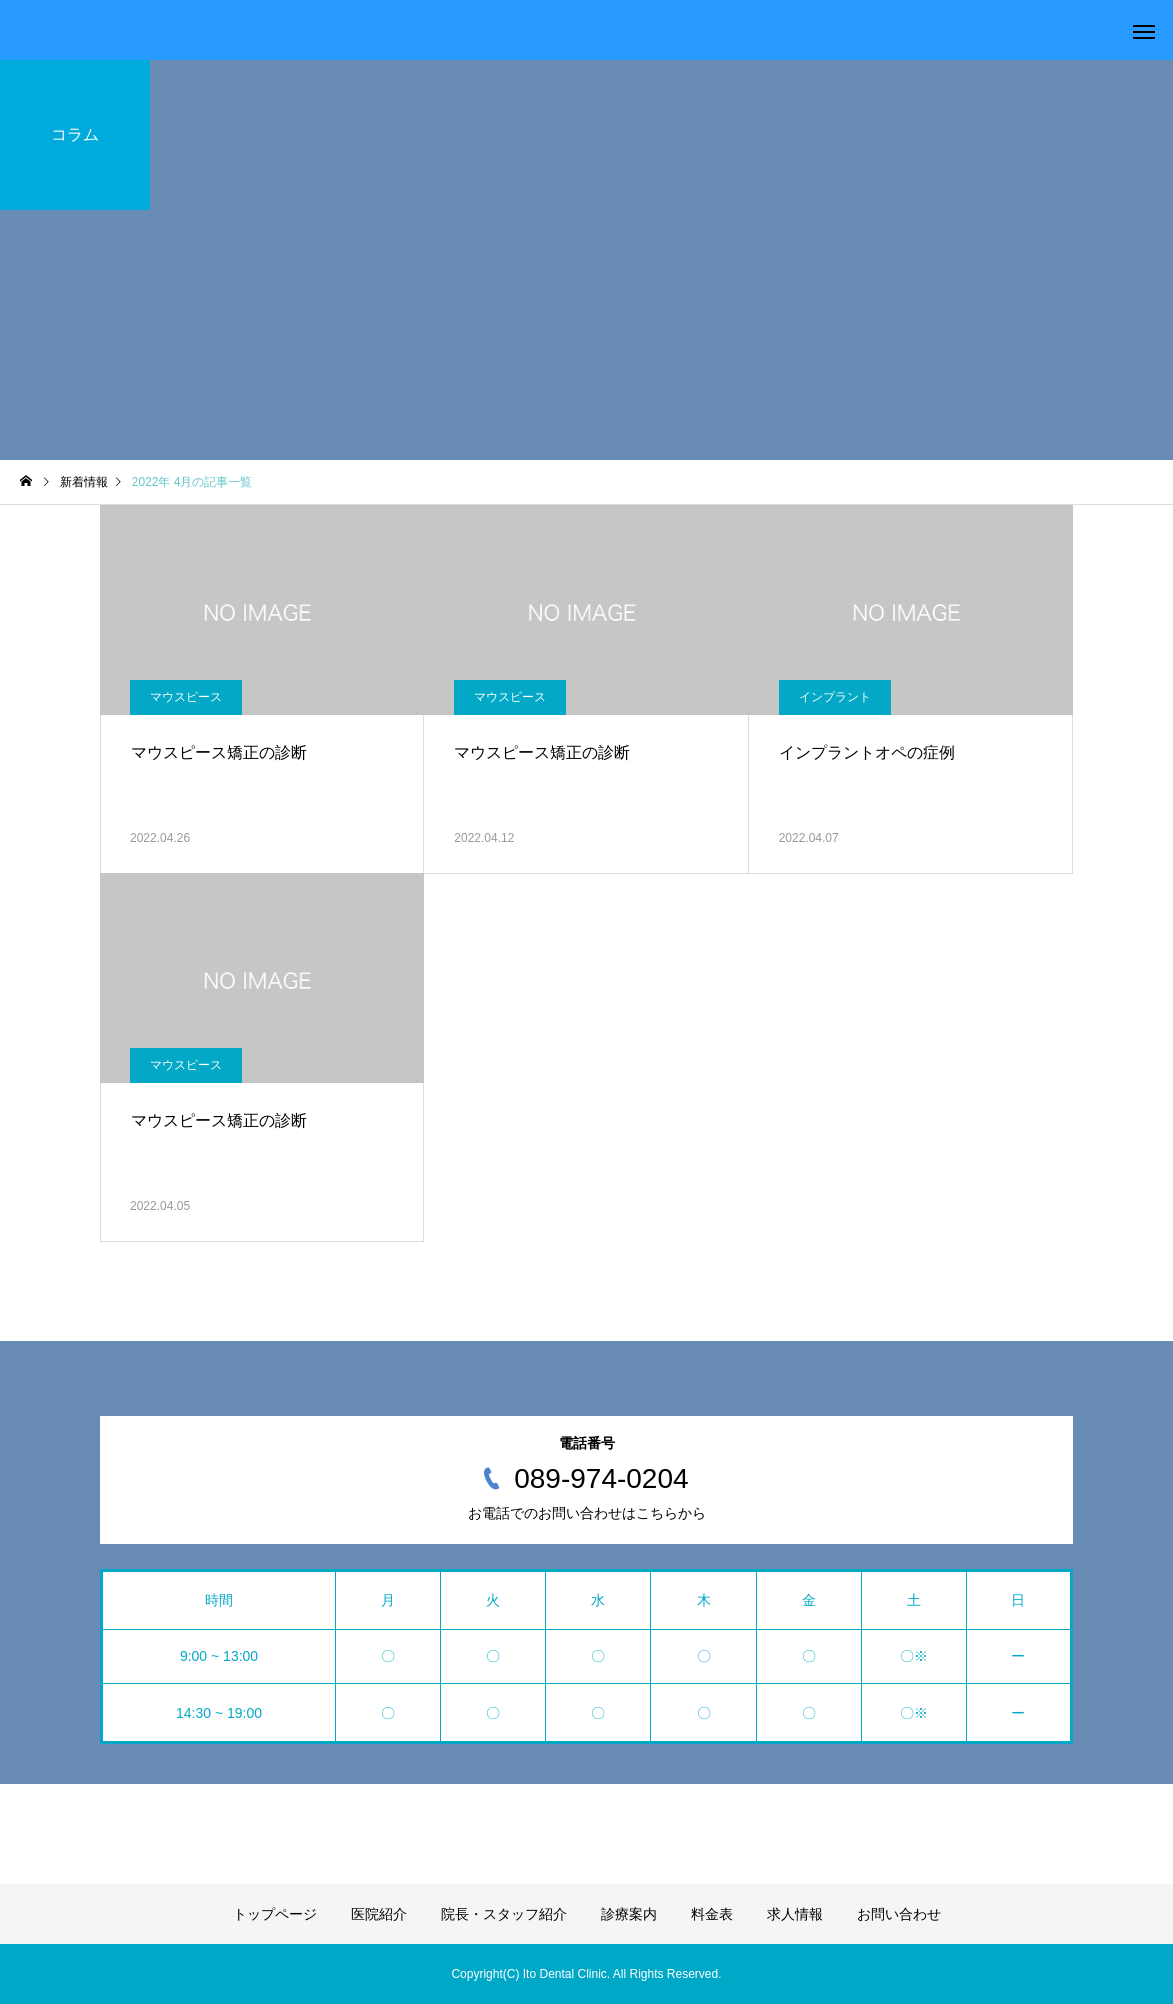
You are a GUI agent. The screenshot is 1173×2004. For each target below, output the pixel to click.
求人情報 (795, 1914)
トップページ (275, 1914)
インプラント (835, 697)
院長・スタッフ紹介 (504, 1914)
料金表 (712, 1914)
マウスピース (186, 697)
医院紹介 (379, 1914)
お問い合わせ (899, 1914)
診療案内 (629, 1914)
